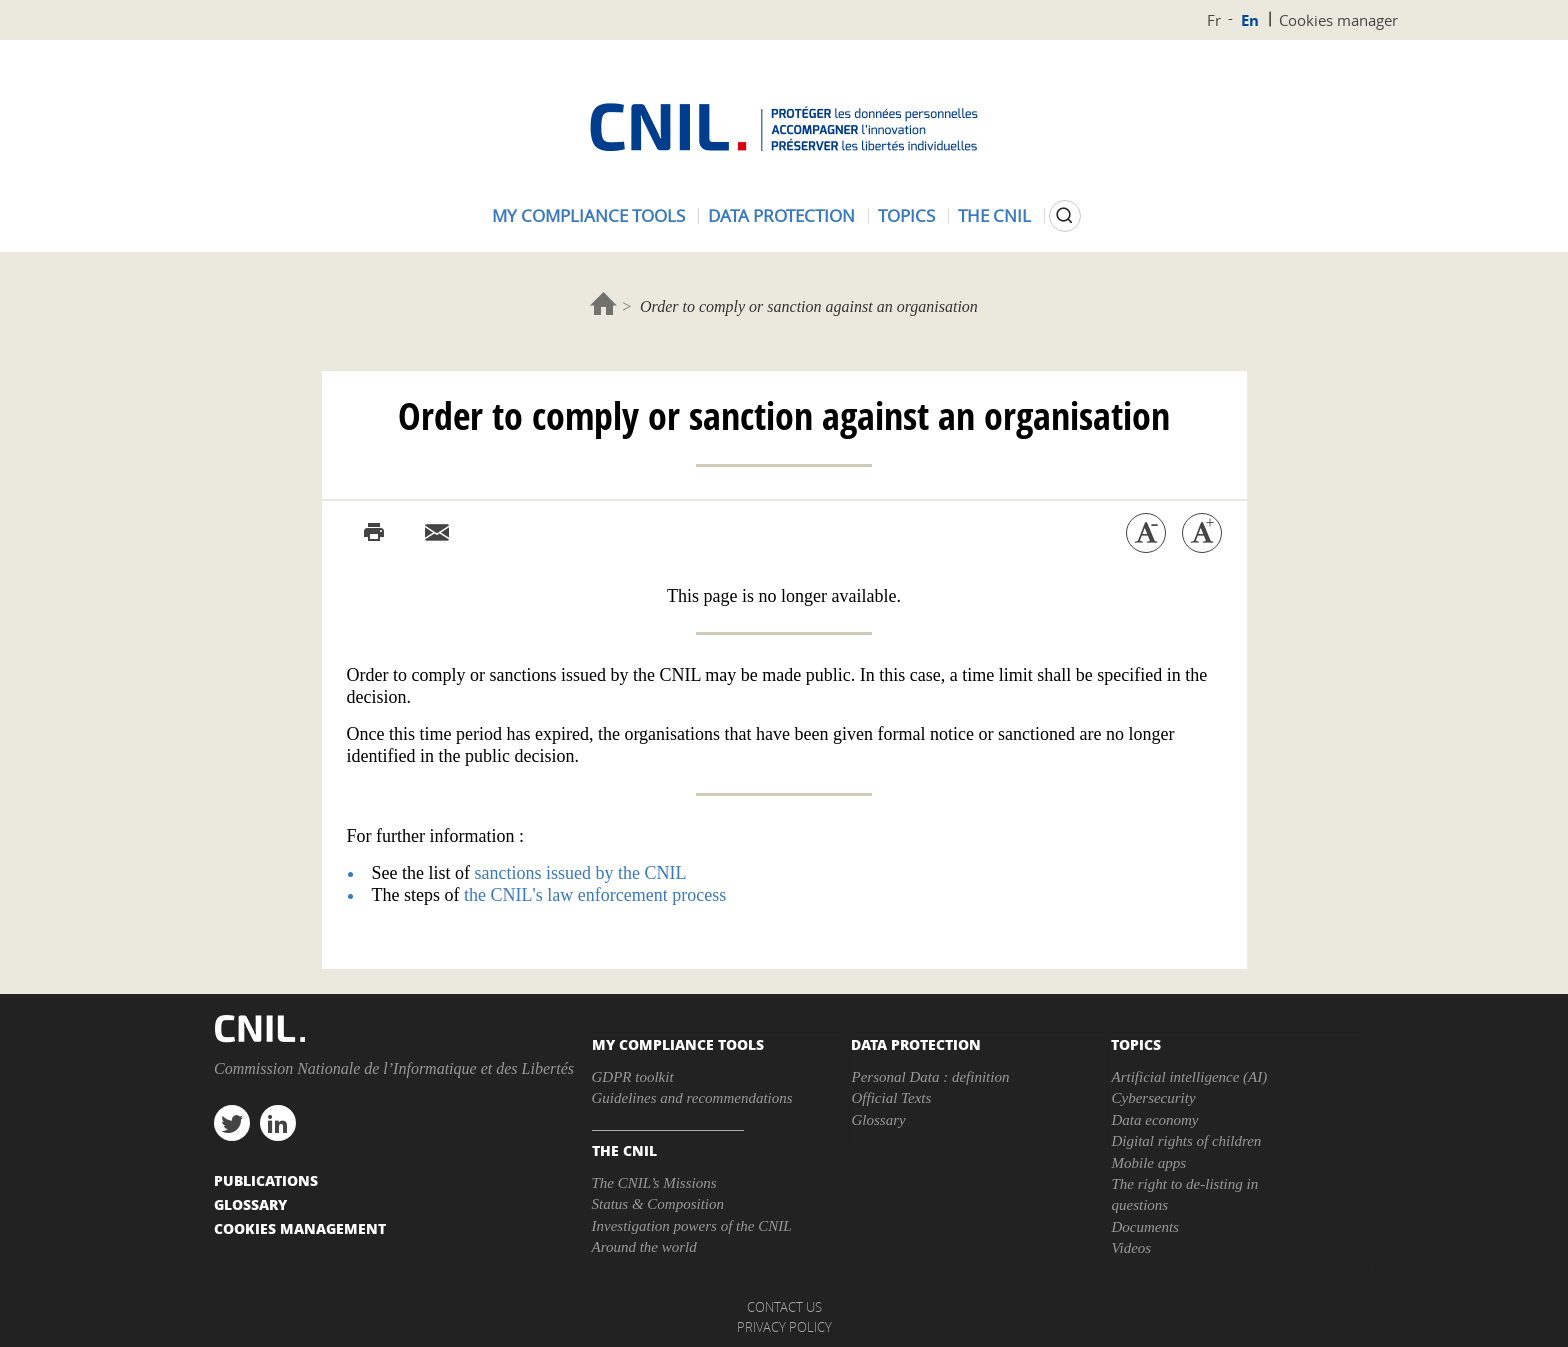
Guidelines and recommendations (692, 1098)
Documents (1145, 1227)
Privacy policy (784, 1327)
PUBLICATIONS (266, 1180)
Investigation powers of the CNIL (692, 1226)
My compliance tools (588, 215)
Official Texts (891, 1098)
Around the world (644, 1247)
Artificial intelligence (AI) (1189, 1077)
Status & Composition (658, 1204)
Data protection (781, 215)
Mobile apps (1148, 1163)
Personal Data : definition (930, 1077)
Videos (1131, 1248)
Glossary (878, 1120)
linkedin (278, 1123)
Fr (1214, 20)
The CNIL (994, 215)
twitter (232, 1123)
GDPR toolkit (633, 1077)
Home (603, 303)
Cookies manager (1338, 20)
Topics (906, 215)
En (1250, 20)
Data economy (1154, 1120)
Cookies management (300, 1228)
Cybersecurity (1153, 1098)
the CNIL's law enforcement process (595, 895)
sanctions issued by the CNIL (580, 873)
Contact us (784, 1307)
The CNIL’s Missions (654, 1183)
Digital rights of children (1186, 1141)
